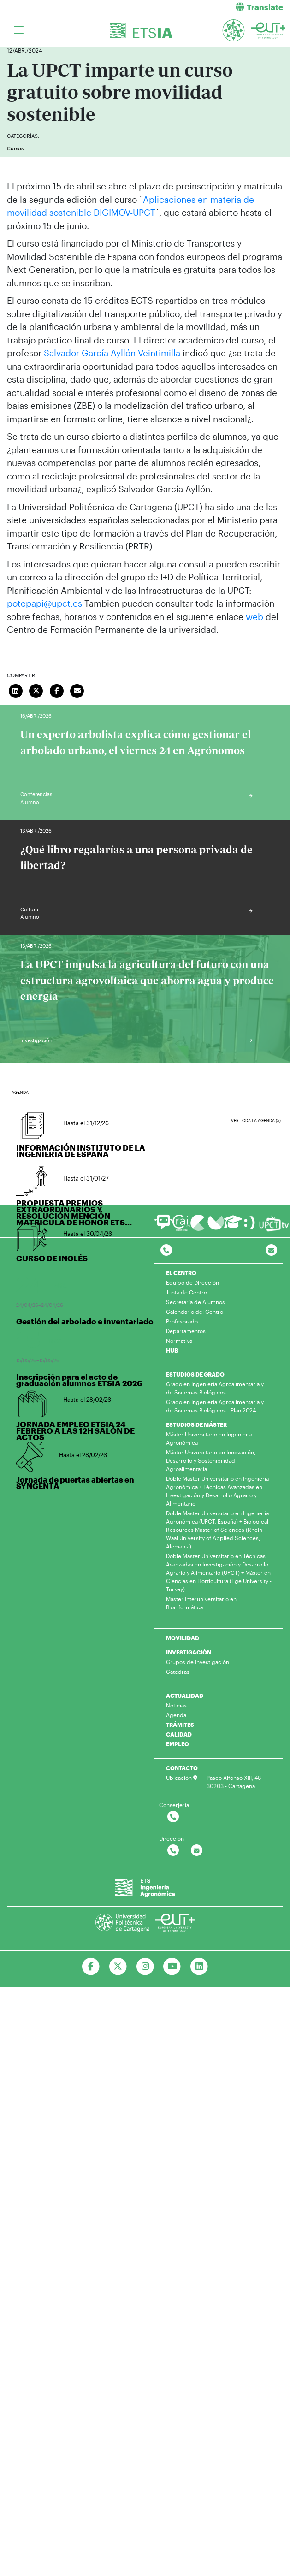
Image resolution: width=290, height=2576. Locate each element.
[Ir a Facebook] (90, 1967)
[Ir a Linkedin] (199, 1967)
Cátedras (177, 1671)
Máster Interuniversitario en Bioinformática (201, 1602)
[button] (221, 7)
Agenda (176, 1715)
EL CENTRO (181, 1273)
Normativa (179, 1340)
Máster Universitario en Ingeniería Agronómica (209, 1438)
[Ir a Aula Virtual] (233, 1226)
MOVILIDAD (182, 1638)
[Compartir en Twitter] (36, 689)
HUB (172, 1350)
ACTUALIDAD (184, 1695)
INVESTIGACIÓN (188, 1652)
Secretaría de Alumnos (195, 1302)
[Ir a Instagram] (145, 1967)
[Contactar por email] (196, 1851)
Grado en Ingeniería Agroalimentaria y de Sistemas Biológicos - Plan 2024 (215, 1406)
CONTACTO (182, 1768)
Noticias (176, 1705)
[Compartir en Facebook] (56, 689)
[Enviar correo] (77, 689)
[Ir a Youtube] (172, 1967)
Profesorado (182, 1321)
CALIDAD (179, 1734)
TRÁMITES (180, 1724)
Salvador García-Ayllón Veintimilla (112, 353)
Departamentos (186, 1331)
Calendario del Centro (194, 1311)
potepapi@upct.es (44, 603)
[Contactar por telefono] (166, 1250)
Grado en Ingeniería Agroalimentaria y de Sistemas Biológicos (215, 1388)
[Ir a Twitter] (118, 1967)
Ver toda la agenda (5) (256, 1120)
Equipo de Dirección (192, 1282)
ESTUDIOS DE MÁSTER (196, 1424)
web (254, 616)
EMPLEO (177, 1744)
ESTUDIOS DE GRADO (195, 1374)
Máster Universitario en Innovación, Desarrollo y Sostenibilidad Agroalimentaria (210, 1460)
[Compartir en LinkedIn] (15, 689)
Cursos (15, 148)
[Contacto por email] (271, 1250)
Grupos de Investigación (197, 1662)
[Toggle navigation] (19, 30)
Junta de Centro (186, 1292)
